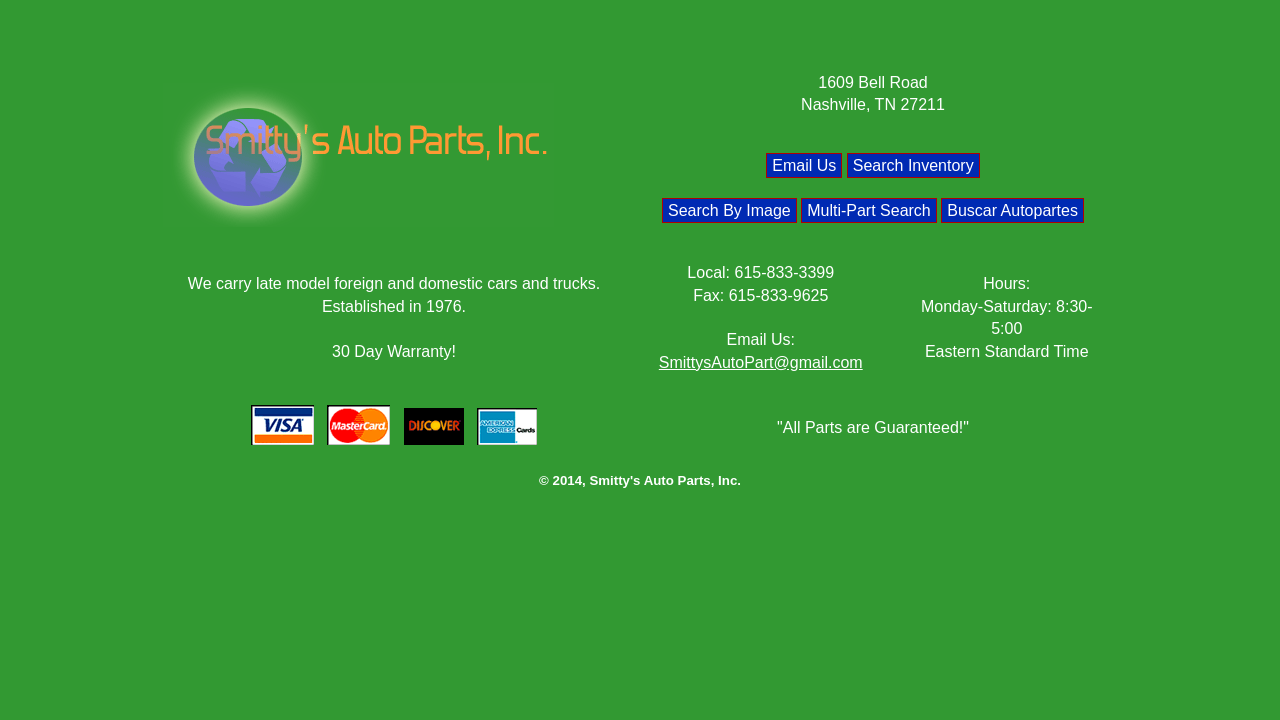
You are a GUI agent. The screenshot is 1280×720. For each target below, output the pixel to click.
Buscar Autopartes (1012, 210)
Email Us (804, 165)
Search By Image (729, 210)
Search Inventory (913, 165)
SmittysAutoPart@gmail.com (761, 362)
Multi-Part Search (869, 210)
